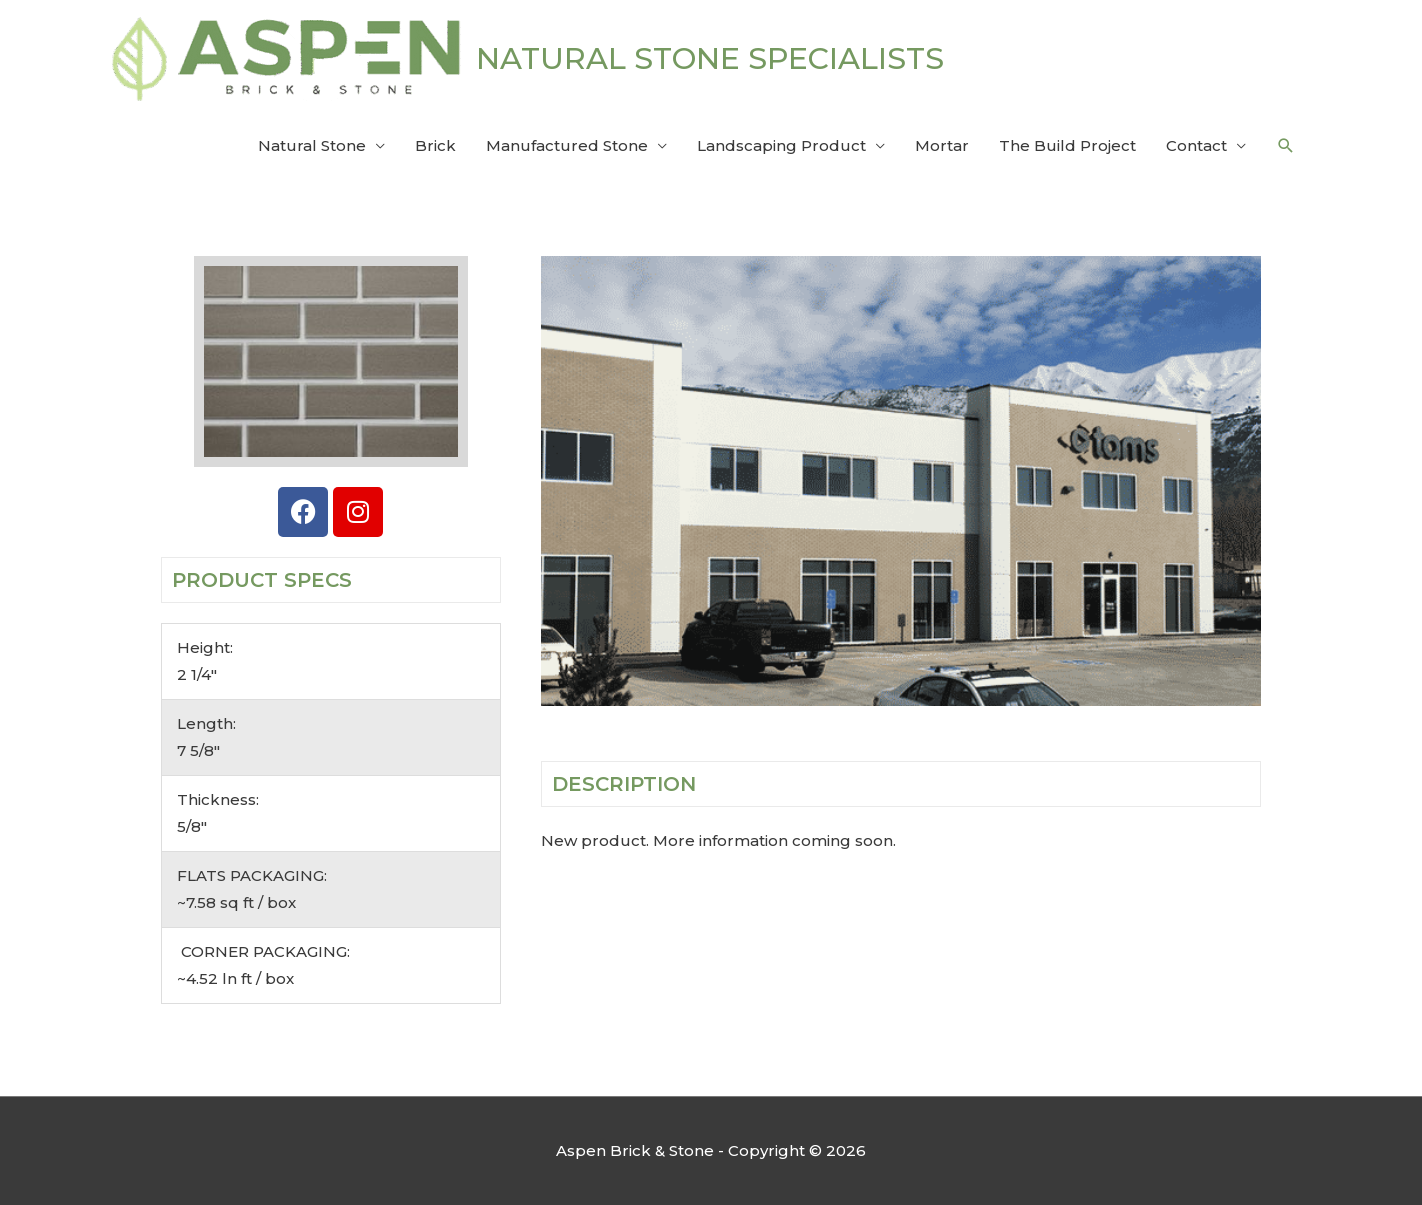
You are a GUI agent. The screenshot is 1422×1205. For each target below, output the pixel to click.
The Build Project (1067, 145)
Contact (1196, 145)
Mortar (942, 145)
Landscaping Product (781, 145)
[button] (1286, 146)
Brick (435, 145)
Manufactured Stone (567, 145)
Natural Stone (312, 145)
